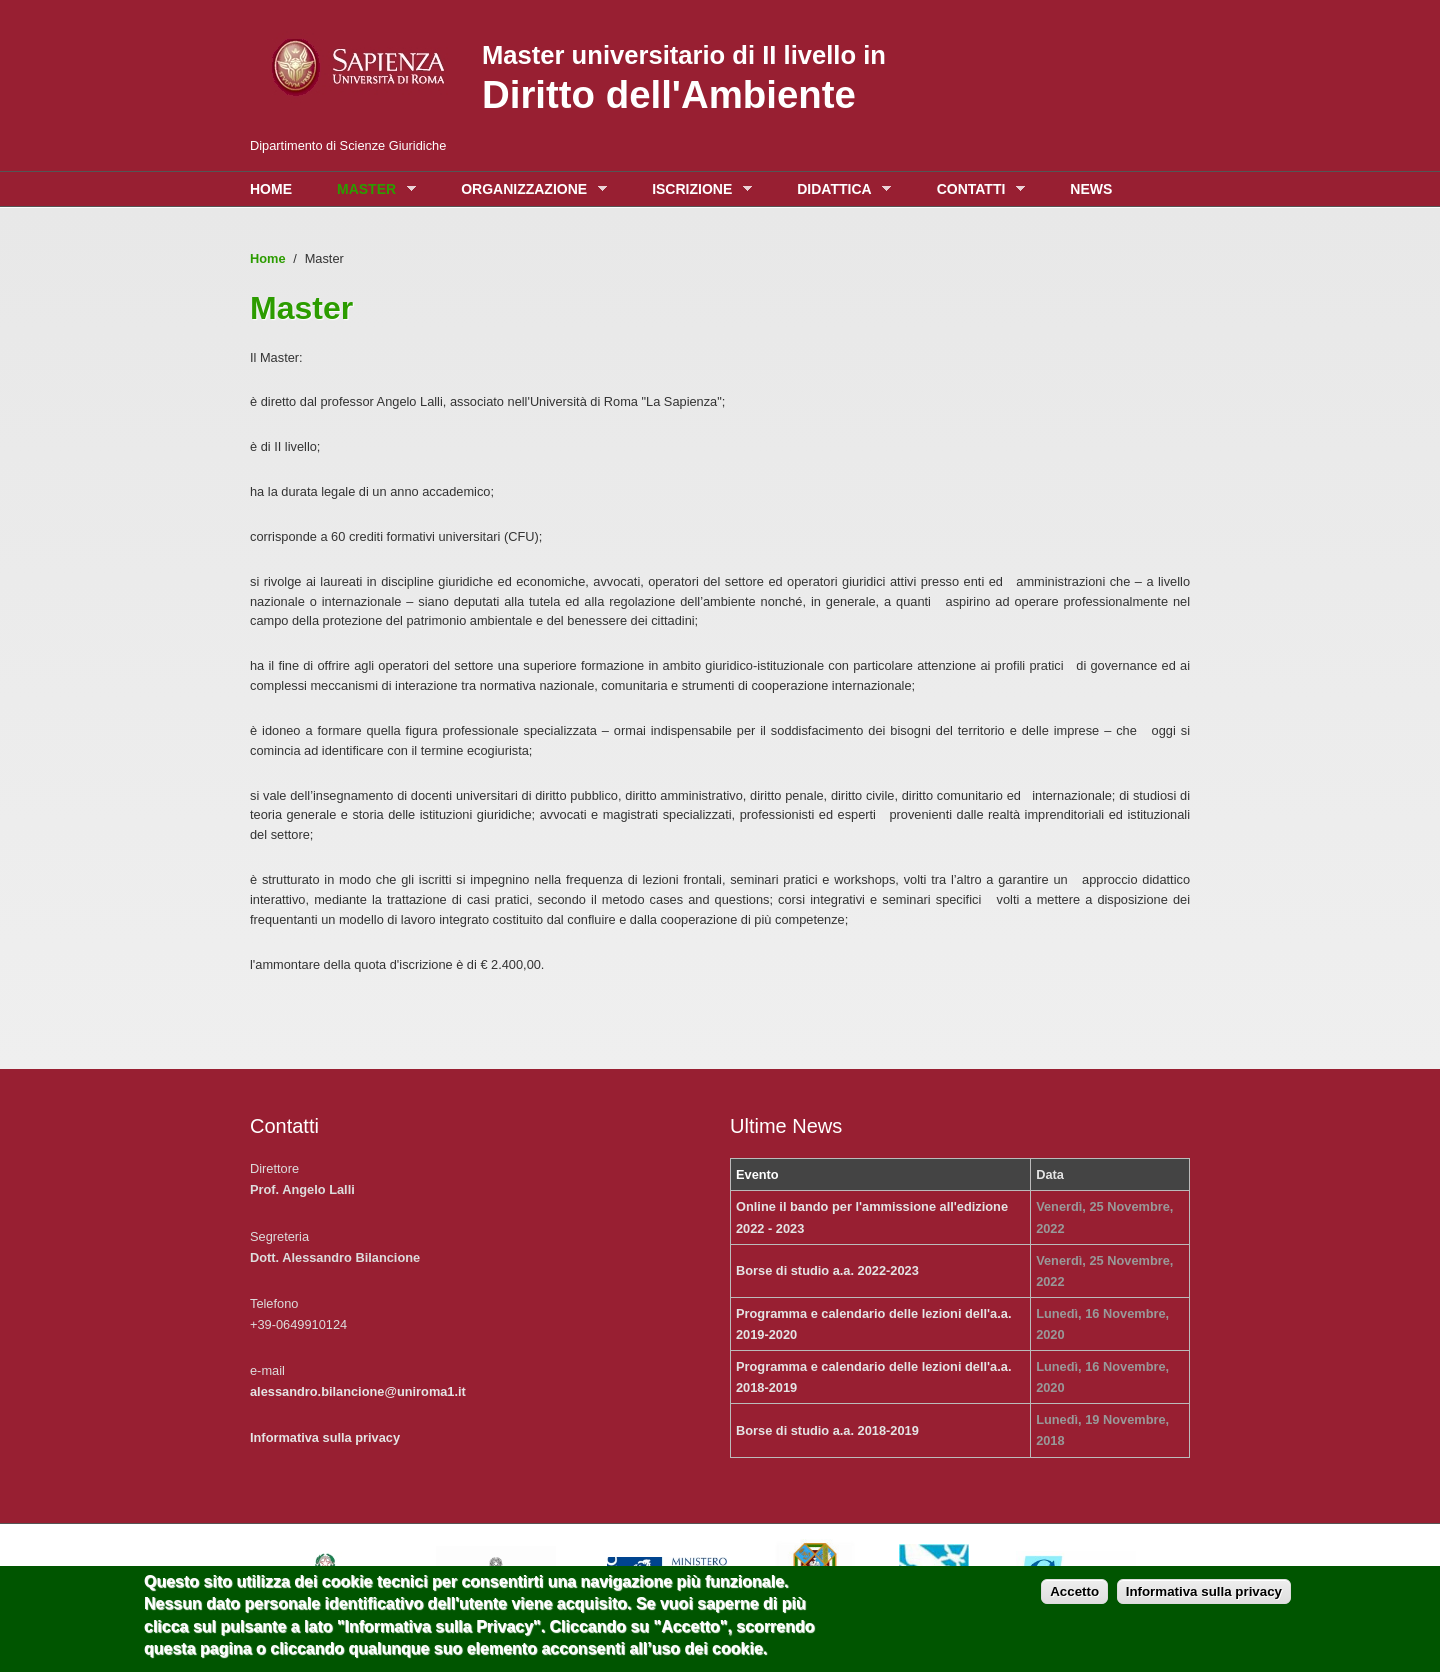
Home (271, 189)
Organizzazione (529, 189)
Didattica (839, 189)
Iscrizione (697, 189)
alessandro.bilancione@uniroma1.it (358, 1391)
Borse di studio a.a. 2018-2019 (827, 1430)
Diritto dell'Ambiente (669, 94)
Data (1050, 1174)
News (1091, 189)
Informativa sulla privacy (325, 1437)
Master (371, 189)
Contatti (976, 189)
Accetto (1074, 1600)
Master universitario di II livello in (684, 55)
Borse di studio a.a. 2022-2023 (827, 1270)
